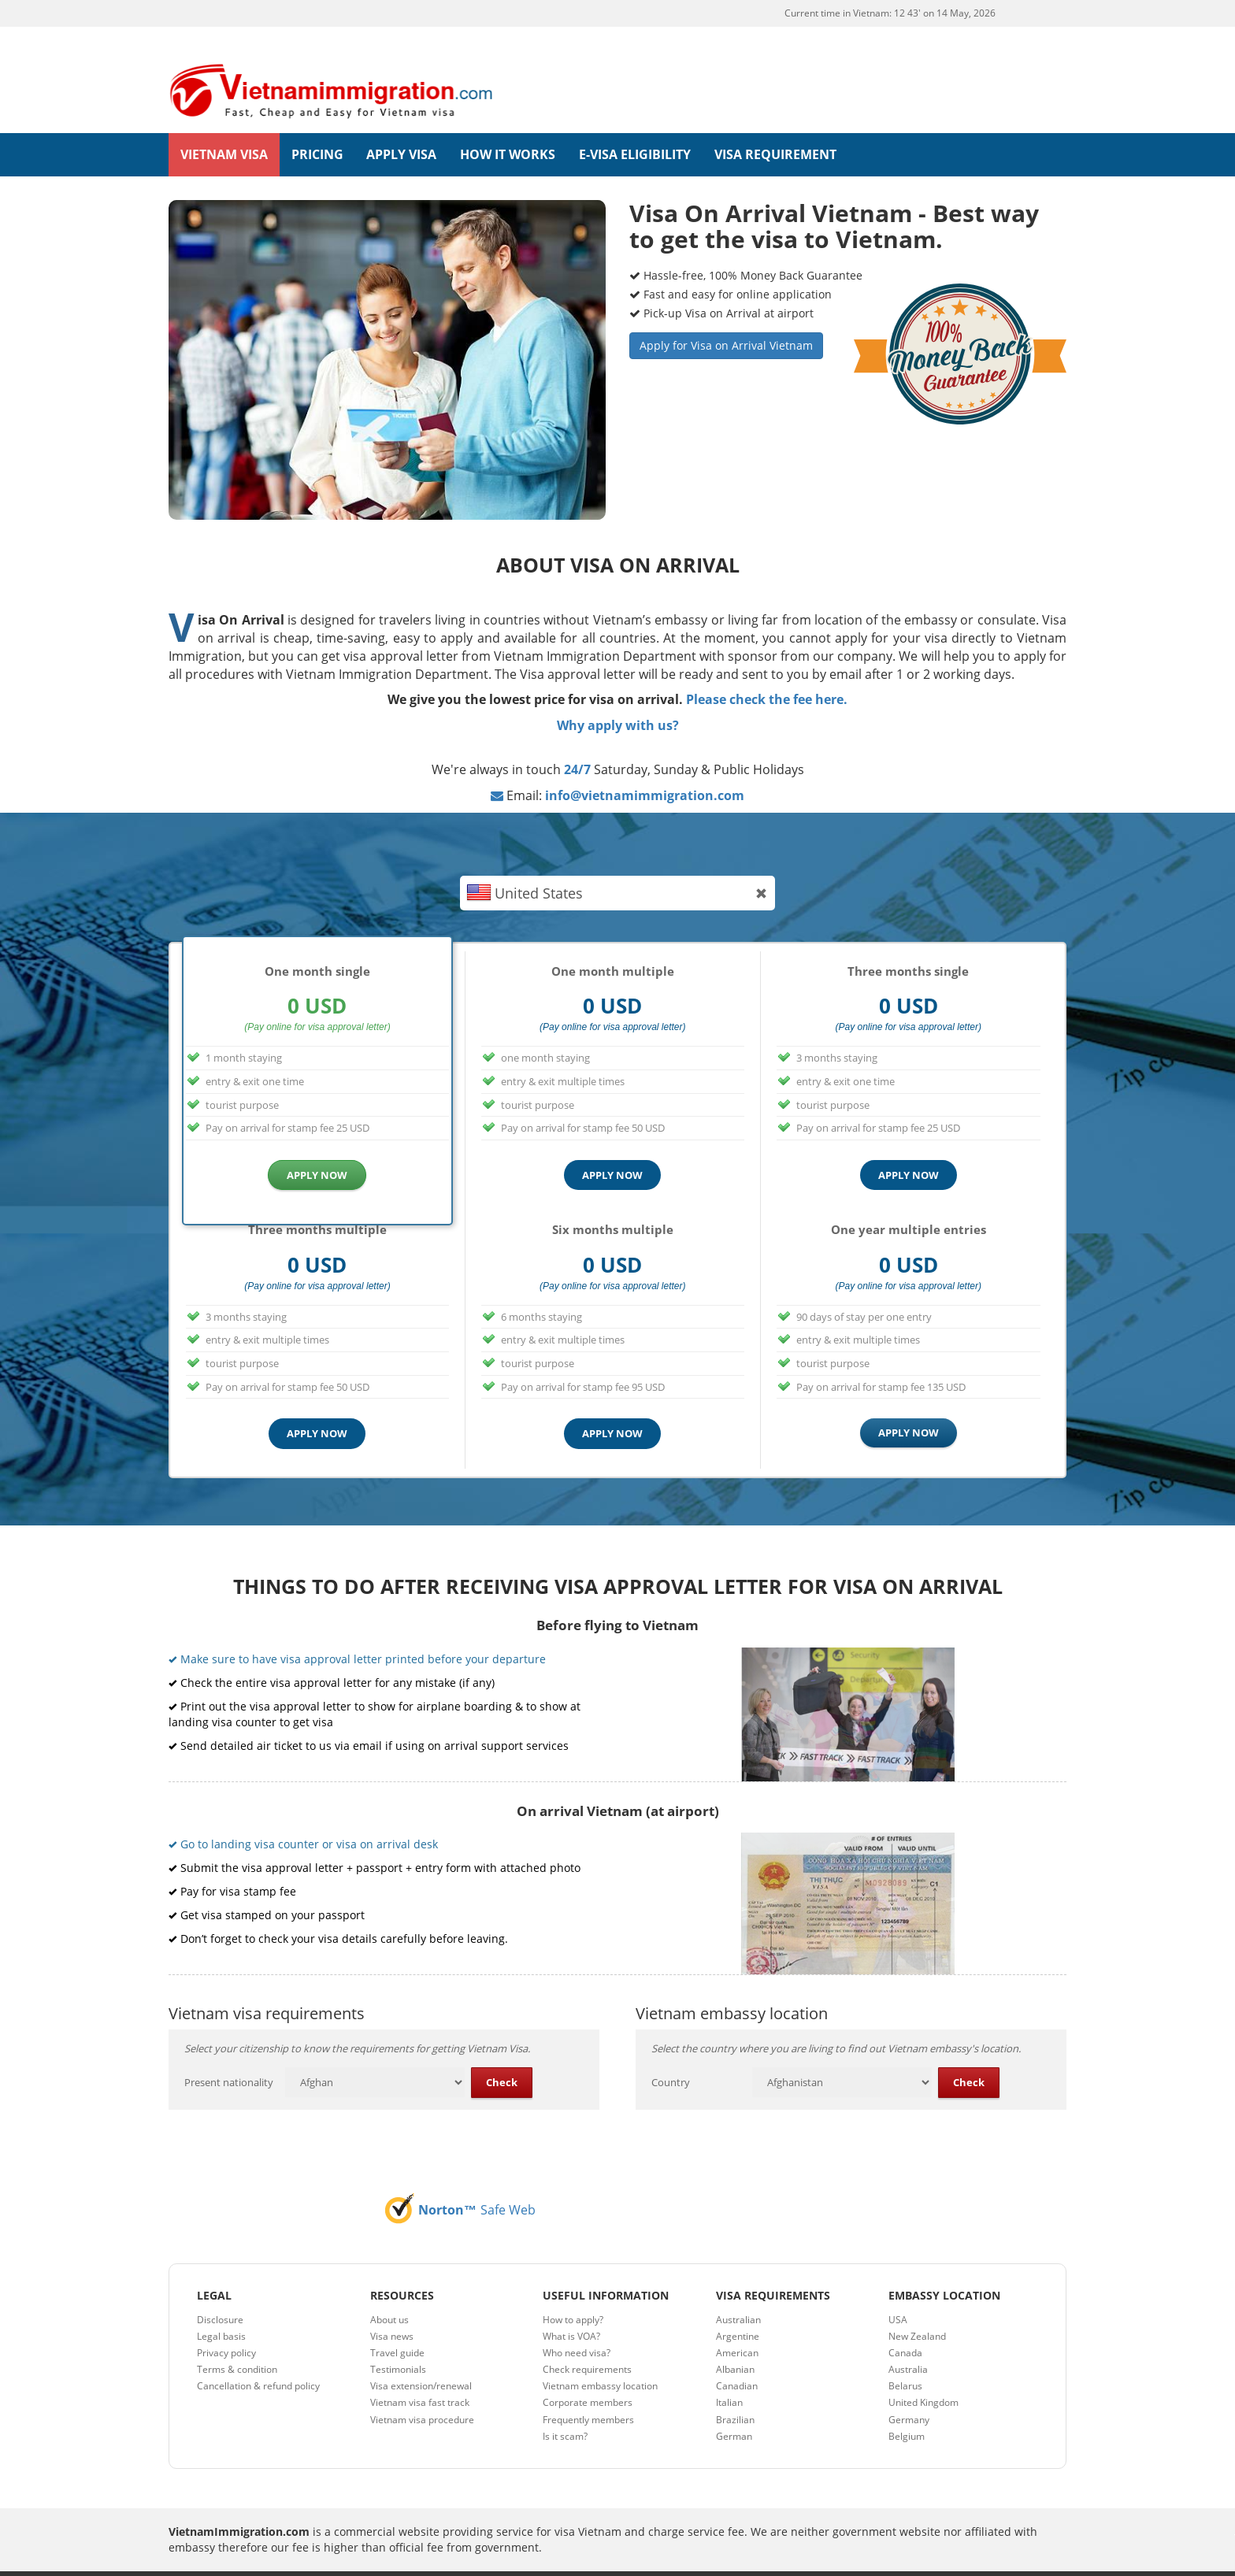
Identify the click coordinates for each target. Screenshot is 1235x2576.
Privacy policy (226, 2326)
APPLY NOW (317, 1148)
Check (501, 2055)
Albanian (735, 2342)
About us (389, 2293)
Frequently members (588, 2393)
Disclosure (220, 2293)
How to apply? (573, 2293)
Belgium (906, 2409)
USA (897, 2293)
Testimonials (398, 2342)
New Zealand (917, 2309)
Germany (908, 2393)
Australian (738, 2293)
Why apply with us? (618, 698)
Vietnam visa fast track (419, 2375)
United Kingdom (923, 2375)
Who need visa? (576, 2326)
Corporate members (587, 2375)
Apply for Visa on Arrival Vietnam (726, 318)
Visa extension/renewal (421, 2359)
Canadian (737, 2359)
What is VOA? (571, 2309)
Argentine (737, 2309)
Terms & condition (237, 2342)
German (734, 2409)
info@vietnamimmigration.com (644, 768)
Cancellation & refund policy (258, 2359)
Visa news (392, 2309)
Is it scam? (565, 2409)
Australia (908, 2342)
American (737, 2326)
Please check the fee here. (766, 672)
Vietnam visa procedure (422, 2393)
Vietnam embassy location (600, 2359)
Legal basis (221, 2309)
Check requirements (587, 2342)
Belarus (905, 2359)
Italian (729, 2375)
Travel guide (397, 2326)
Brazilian (735, 2393)
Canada (905, 2326)
